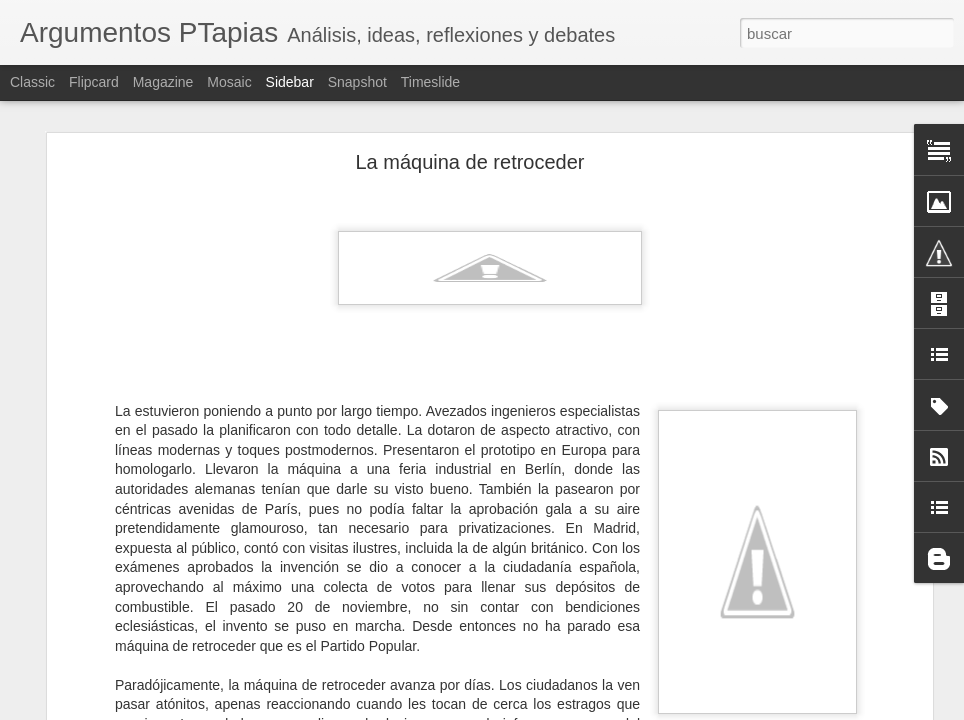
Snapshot (357, 82)
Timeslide (430, 82)
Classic (32, 82)
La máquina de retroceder (469, 162)
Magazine (163, 82)
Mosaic (229, 82)
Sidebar (290, 82)
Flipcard (94, 82)
